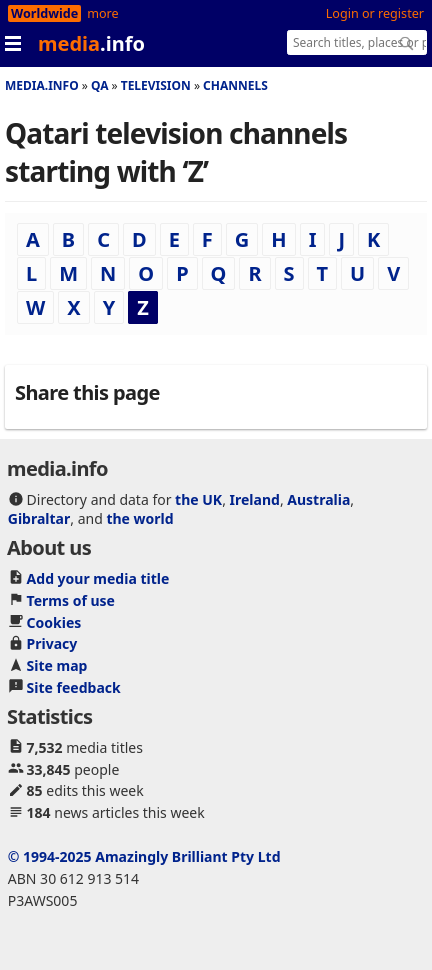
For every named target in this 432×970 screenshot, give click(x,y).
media (91, 43)
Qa (100, 85)
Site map (57, 665)
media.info (42, 85)
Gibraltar (39, 518)
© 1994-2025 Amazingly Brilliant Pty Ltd (144, 856)
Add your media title (98, 578)
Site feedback (74, 687)
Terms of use (71, 600)
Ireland (255, 499)
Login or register (375, 13)
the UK (198, 499)
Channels (235, 85)
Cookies (54, 622)
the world (139, 518)
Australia (318, 499)
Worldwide (44, 13)
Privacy (52, 643)
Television (156, 85)
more (102, 13)
